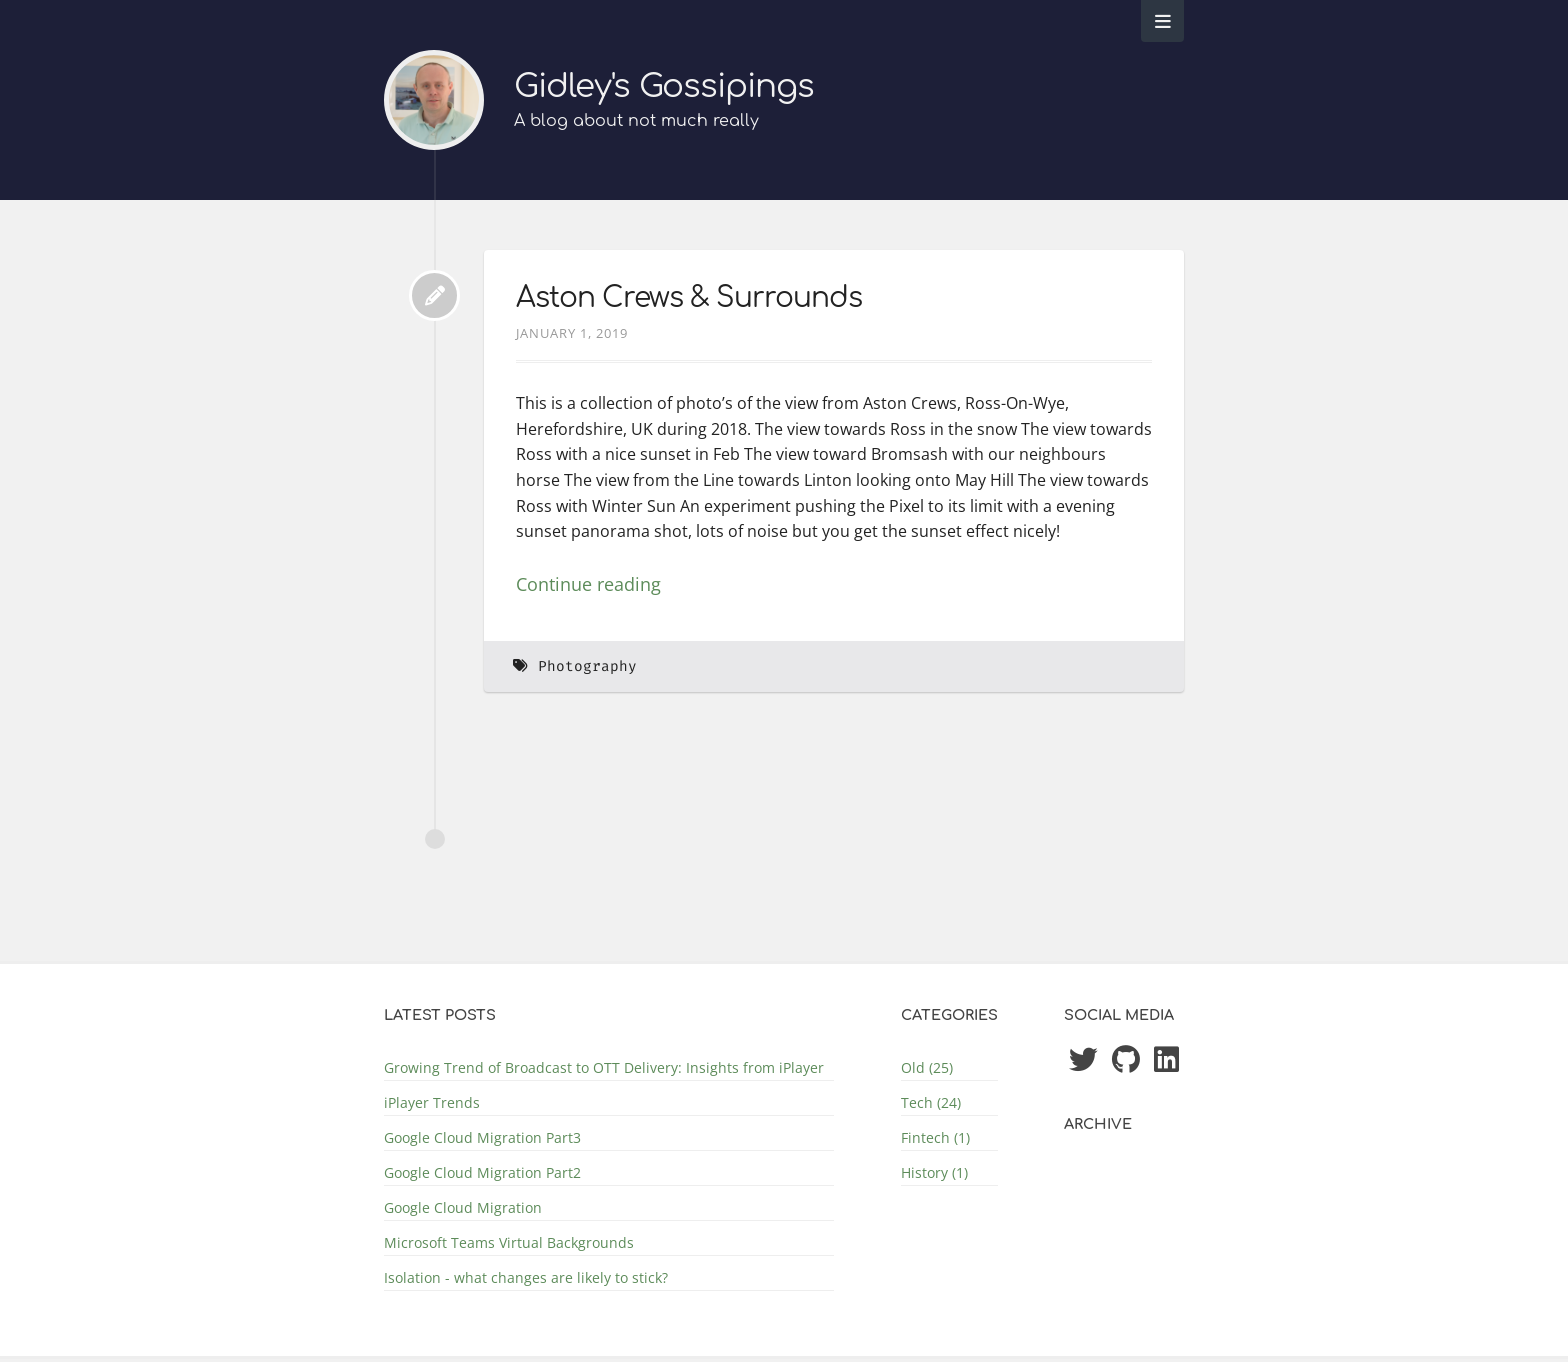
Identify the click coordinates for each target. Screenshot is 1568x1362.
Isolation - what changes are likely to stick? (526, 1277)
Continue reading (588, 584)
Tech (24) (931, 1102)
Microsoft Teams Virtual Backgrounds (509, 1242)
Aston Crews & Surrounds (689, 298)
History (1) (934, 1172)
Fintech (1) (935, 1137)
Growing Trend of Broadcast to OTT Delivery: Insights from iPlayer (604, 1067)
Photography (587, 666)
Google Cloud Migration (463, 1207)
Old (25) (927, 1067)
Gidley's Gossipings (664, 86)
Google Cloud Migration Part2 (482, 1172)
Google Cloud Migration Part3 (482, 1137)
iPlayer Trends (432, 1102)
